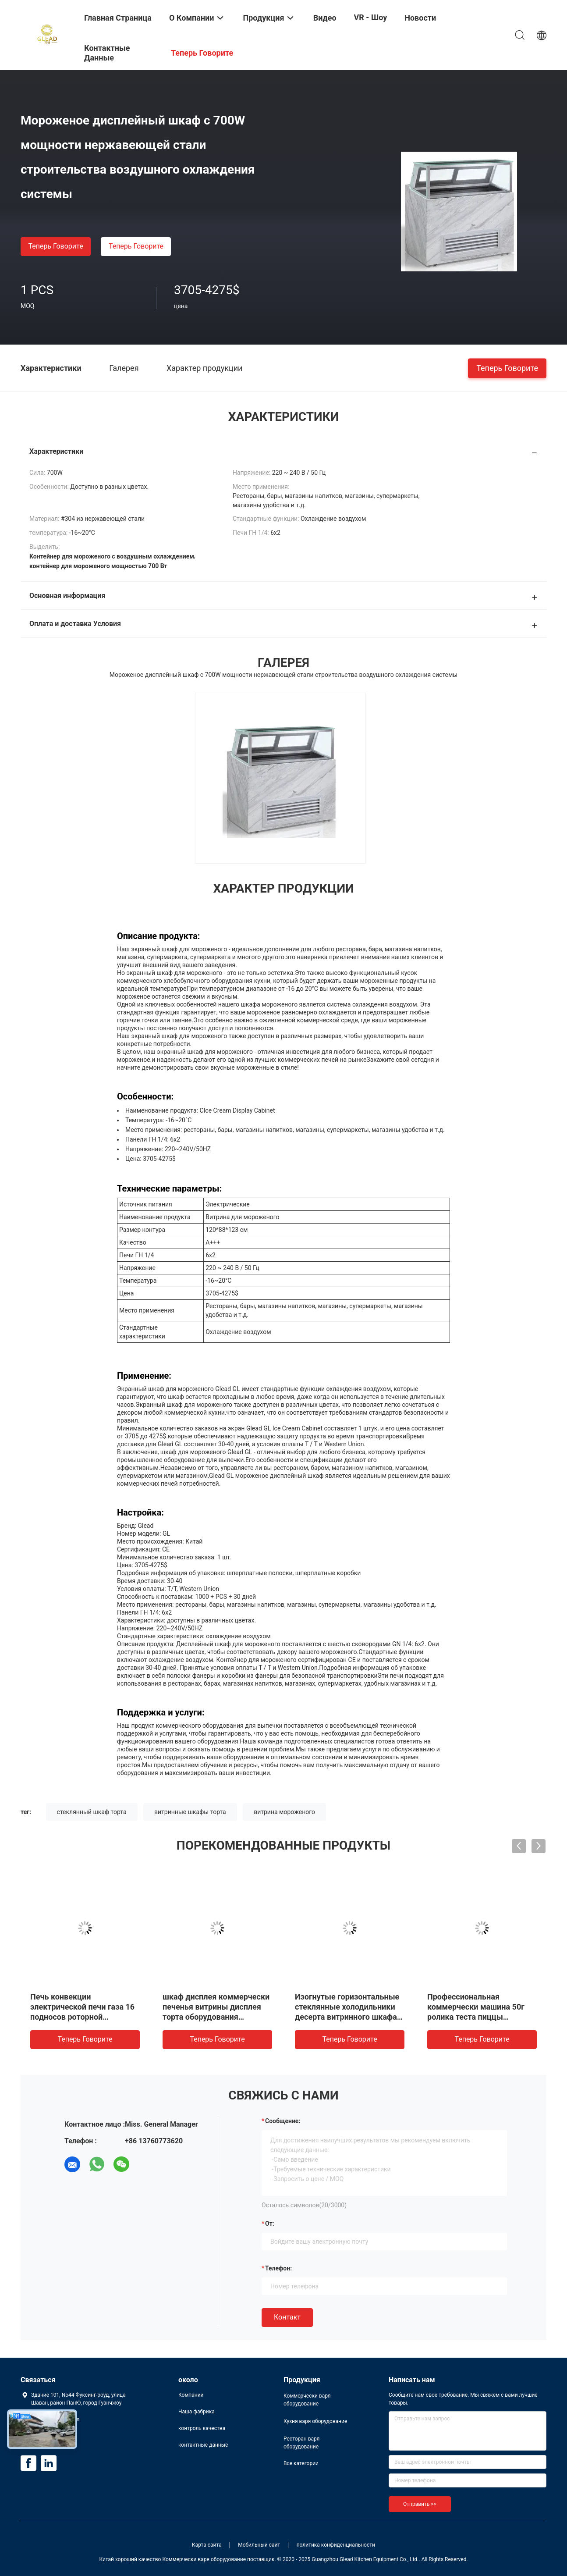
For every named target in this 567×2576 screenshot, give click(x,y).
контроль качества (201, 2428)
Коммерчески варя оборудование (307, 2400)
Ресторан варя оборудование (301, 2443)
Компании (191, 2395)
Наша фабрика (196, 2412)
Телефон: (278, 2268)
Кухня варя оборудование (315, 2421)
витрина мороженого (284, 1811)
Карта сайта (207, 2545)
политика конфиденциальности (336, 2545)
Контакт (287, 2317)
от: (269, 2223)
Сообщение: (282, 2120)
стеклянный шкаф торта (92, 1811)
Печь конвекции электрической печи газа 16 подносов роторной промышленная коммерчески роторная (82, 2017)
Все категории (301, 2463)
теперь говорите (55, 246)
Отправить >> (419, 2504)
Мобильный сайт (259, 2545)
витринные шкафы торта (190, 1811)
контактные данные (203, 2445)
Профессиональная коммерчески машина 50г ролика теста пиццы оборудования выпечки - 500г (475, 2017)
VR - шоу (370, 17)
